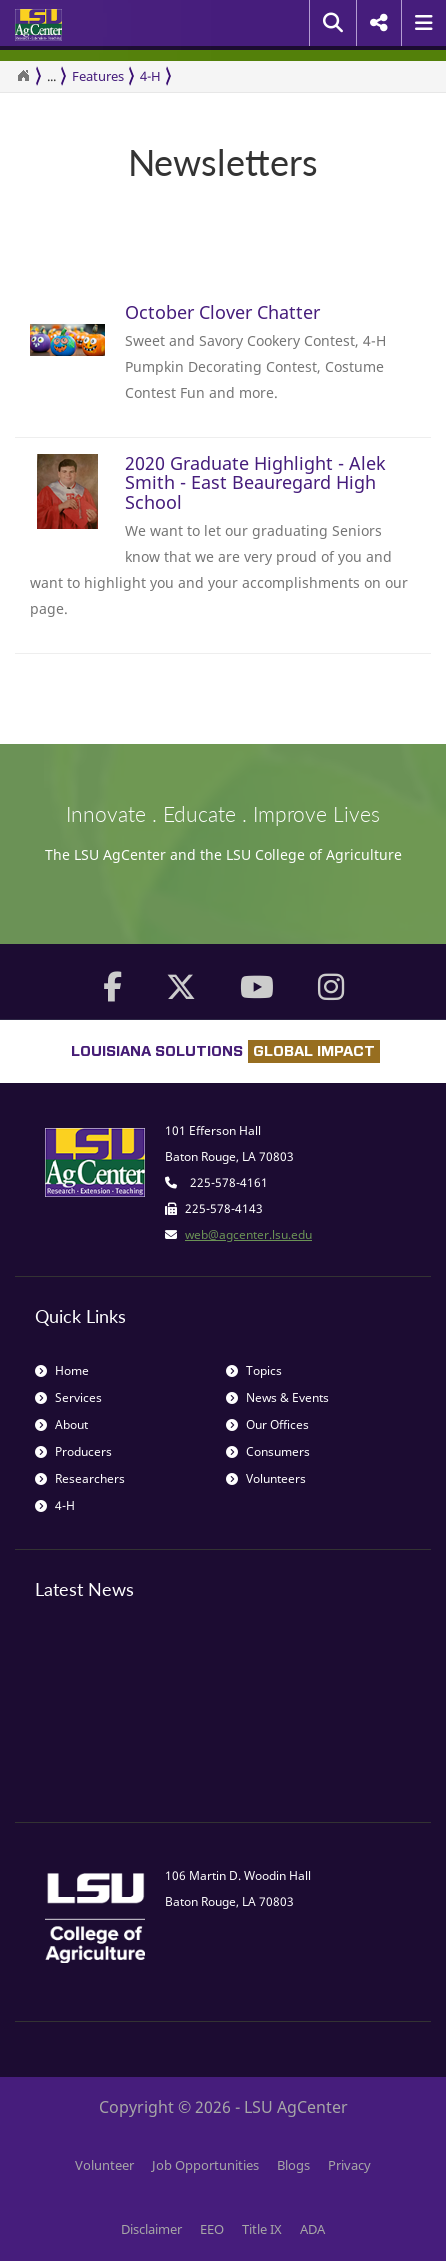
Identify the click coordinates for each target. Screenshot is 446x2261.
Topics (254, 1370)
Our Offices (267, 1424)
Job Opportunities (205, 2165)
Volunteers (266, 1478)
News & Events (277, 1397)
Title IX (262, 2229)
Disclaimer (151, 2229)
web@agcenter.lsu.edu (248, 1234)
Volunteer (104, 2165)
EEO (212, 2229)
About (61, 1424)
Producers (73, 1451)
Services (68, 1397)
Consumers (268, 1451)
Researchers (80, 1478)
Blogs (293, 2165)
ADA (312, 2229)
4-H (150, 76)
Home (62, 1370)
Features (98, 76)
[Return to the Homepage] (23, 76)
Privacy (349, 2165)
